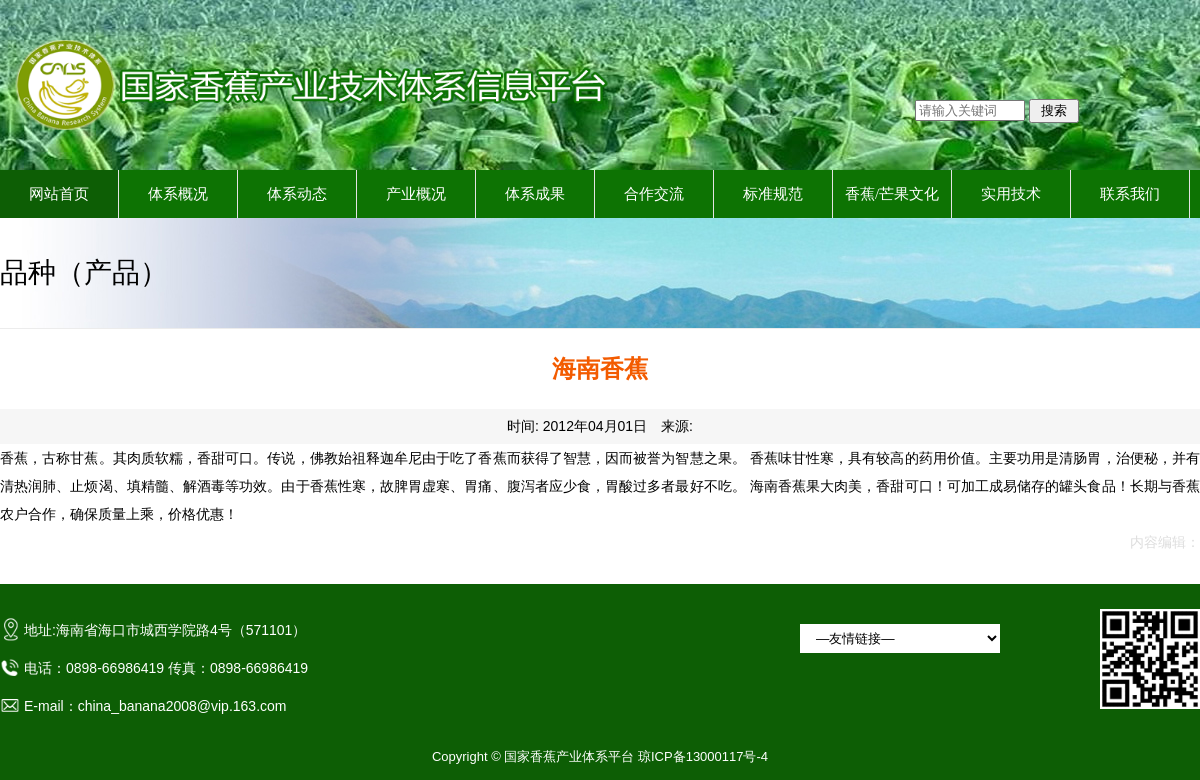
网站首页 (59, 194)
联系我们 (1130, 194)
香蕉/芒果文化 (892, 194)
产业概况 (416, 194)
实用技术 (1011, 194)
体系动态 (297, 194)
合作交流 (654, 194)
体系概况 (178, 194)
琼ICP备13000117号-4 (703, 756)
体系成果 (535, 194)
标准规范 (773, 194)
